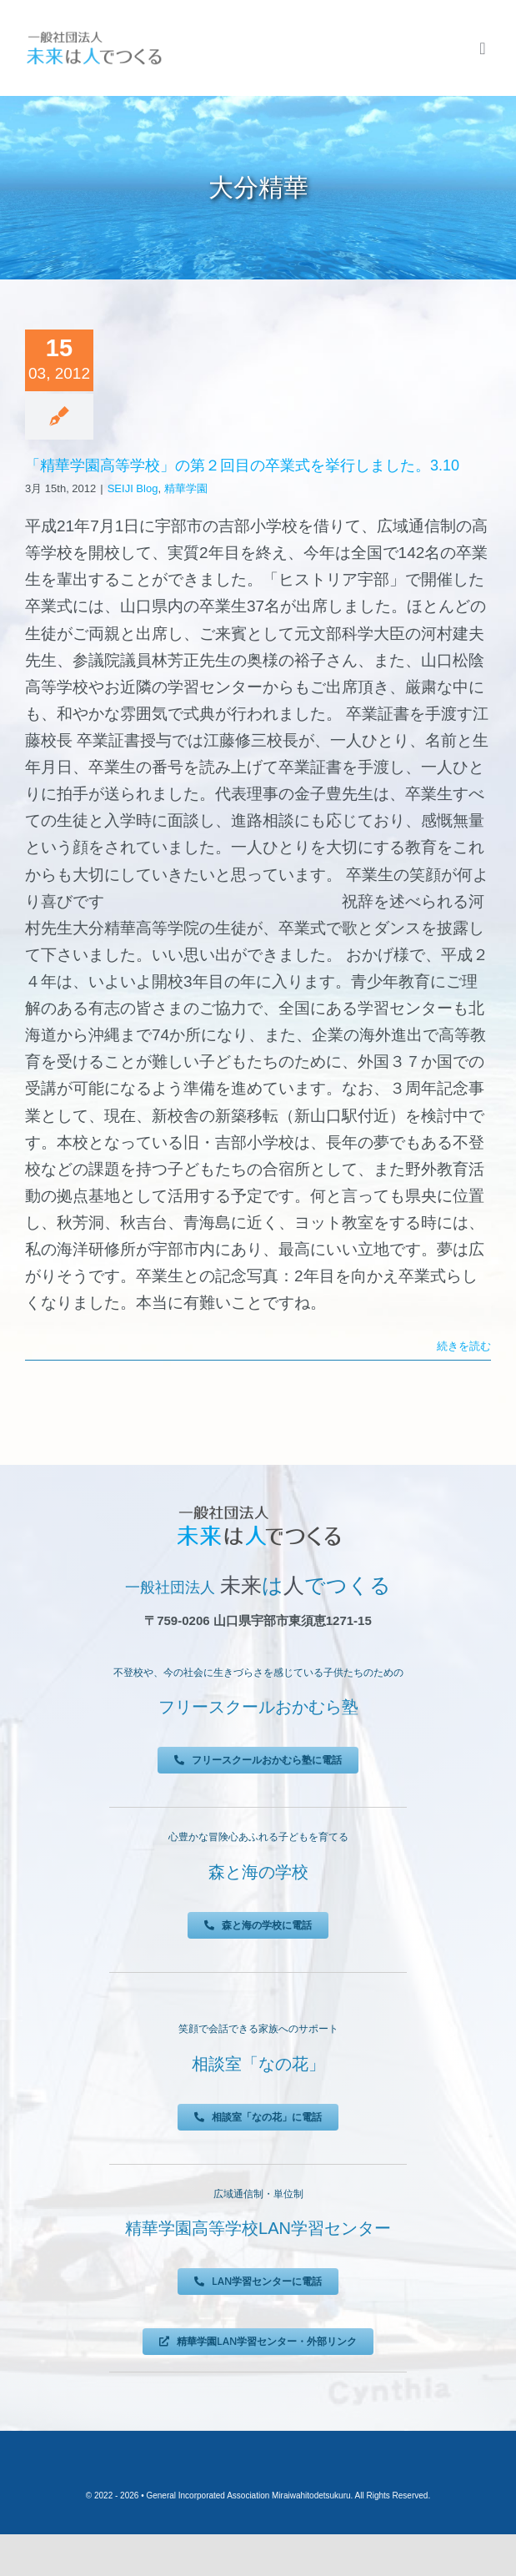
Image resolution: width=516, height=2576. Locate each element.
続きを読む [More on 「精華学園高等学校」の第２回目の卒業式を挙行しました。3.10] (464, 1346)
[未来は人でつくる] (94, 34)
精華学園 (186, 488)
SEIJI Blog (133, 488)
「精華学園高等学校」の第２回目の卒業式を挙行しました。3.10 (242, 465)
